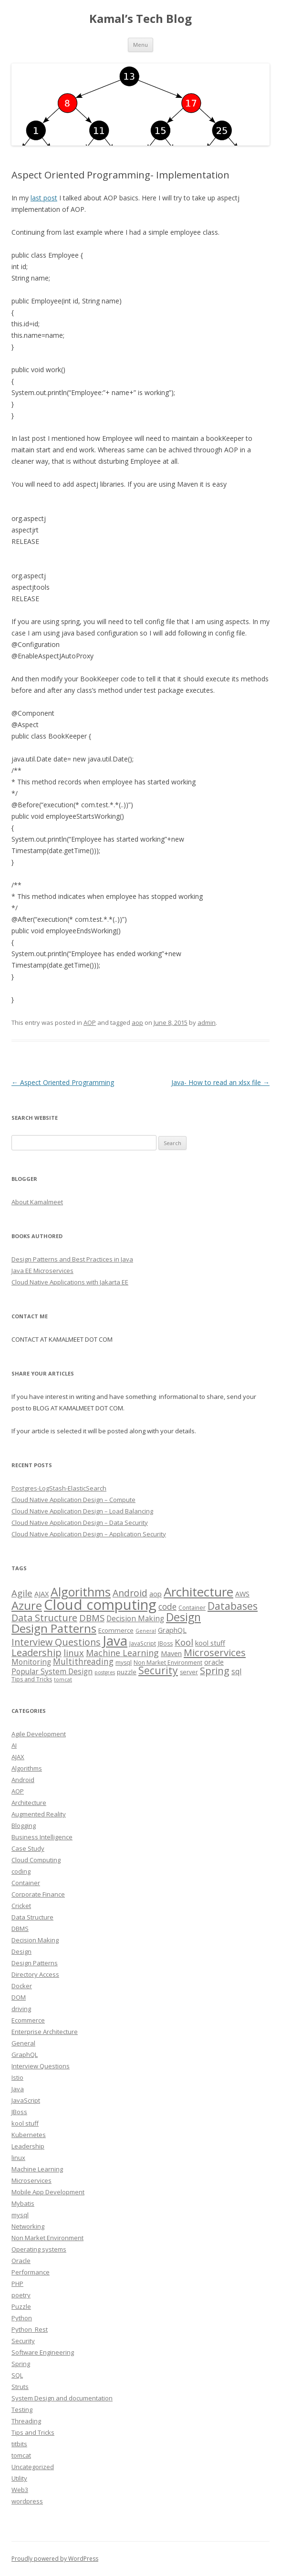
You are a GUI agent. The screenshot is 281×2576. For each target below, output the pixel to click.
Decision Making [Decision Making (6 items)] (135, 1619)
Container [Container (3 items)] (192, 1608)
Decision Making (35, 1940)
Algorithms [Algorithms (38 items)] (81, 1592)
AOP (89, 1022)
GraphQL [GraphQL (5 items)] (172, 1630)
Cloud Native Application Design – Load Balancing (82, 1511)
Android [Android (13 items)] (130, 1592)
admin (207, 1022)
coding (21, 1871)
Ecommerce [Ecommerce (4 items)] (116, 1630)
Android (22, 1779)
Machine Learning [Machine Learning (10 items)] (122, 1652)
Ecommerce (28, 2020)
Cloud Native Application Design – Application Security (88, 1534)
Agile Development (38, 1734)
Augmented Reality (38, 1814)
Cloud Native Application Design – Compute (73, 1499)
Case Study (27, 1848)
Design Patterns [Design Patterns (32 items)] (53, 1628)
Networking (27, 2226)
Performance (30, 2272)
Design (21, 1951)
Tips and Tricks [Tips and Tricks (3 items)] (31, 1679)
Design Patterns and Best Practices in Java (72, 1259)
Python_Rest (29, 2329)
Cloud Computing (36, 1860)
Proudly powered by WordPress (54, 2559)
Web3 (19, 2489)
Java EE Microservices (42, 1270)
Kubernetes (28, 2134)
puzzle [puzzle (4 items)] (126, 1672)
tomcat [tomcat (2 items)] (63, 1679)
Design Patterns (34, 1963)
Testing (21, 2409)
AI (14, 1745)
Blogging (23, 1825)
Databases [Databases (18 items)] (233, 1606)
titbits (19, 2444)
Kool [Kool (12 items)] (184, 1642)
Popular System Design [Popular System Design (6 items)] (52, 1672)
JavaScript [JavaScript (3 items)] (142, 1643)
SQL (17, 2375)
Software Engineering (42, 2352)
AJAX (17, 1756)
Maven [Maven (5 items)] (171, 1653)
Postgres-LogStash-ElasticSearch (58, 1488)
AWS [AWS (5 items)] (242, 1593)
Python (21, 2318)
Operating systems (38, 2249)
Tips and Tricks (32, 2432)
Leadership (27, 2146)
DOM (18, 1997)
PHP (17, 2283)
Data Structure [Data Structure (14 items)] (44, 1617)
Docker (21, 1986)
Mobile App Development (47, 2192)
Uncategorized (32, 2466)
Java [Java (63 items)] (115, 1640)
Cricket (21, 1905)
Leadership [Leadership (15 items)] (36, 1652)
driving (21, 2008)
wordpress (27, 2501)
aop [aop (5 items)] (155, 1593)
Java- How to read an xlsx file (220, 1082)
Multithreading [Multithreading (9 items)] (83, 1661)
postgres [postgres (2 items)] (104, 1672)
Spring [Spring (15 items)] (214, 1670)
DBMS (20, 1928)
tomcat (21, 2455)
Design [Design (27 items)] (183, 1617)
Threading (26, 2421)
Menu (140, 44)
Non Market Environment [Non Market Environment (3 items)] (168, 1662)
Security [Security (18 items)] (158, 1670)
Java (17, 2089)
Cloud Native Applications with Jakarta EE (69, 1282)
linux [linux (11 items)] (73, 1652)
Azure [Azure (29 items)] (26, 1605)
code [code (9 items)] (167, 1606)
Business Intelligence (42, 1837)
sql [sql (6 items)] (236, 1672)
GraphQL (24, 2054)
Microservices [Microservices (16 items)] (215, 1652)
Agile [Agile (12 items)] (21, 1593)
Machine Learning (37, 2169)
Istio (17, 2077)
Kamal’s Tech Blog (140, 18)
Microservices (31, 2180)
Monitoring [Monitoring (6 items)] (31, 1662)
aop (137, 1022)
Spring (20, 2363)
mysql (20, 2215)
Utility (19, 2478)
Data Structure (32, 1917)
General (23, 2043)
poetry (21, 2295)
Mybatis (22, 2203)
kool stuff (25, 2123)
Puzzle (21, 2306)
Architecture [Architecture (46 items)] (198, 1591)
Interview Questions (40, 2066)
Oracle (21, 2260)
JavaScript (25, 2100)
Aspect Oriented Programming (62, 1082)
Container (25, 1882)
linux (18, 2157)
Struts (20, 2386)
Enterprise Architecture (44, 2031)
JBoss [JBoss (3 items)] (165, 1643)
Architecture (28, 1802)
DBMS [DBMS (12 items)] (91, 1618)
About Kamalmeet (37, 1202)
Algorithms (26, 1768)
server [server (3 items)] (189, 1672)
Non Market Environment (47, 2237)
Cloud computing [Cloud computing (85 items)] (100, 1604)
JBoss (19, 2111)
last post (44, 197)
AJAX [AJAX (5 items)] (41, 1593)
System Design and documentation (62, 2398)
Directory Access (35, 1974)
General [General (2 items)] (145, 1630)
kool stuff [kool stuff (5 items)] (210, 1643)
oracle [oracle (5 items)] (214, 1662)
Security (23, 2340)
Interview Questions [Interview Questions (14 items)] (56, 1642)
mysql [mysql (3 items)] (123, 1662)
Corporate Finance (38, 1894)
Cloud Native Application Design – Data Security (79, 1522)
